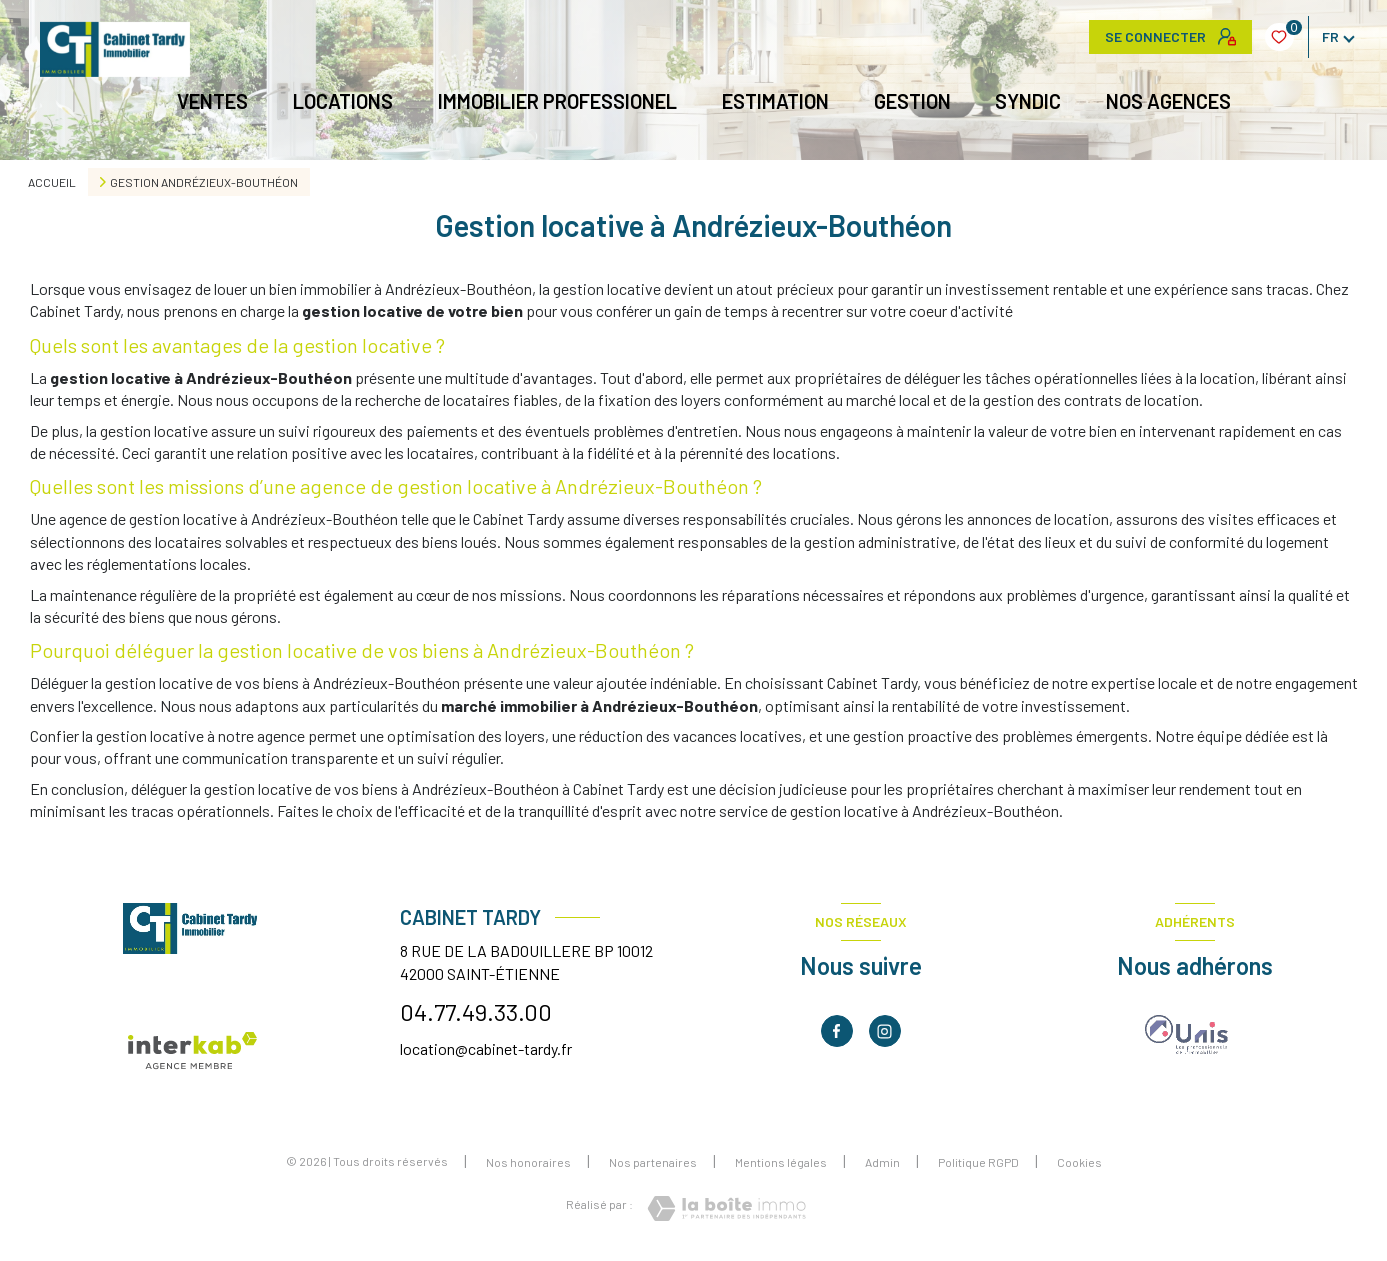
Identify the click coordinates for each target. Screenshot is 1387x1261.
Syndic (1029, 101)
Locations (344, 101)
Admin (882, 1162)
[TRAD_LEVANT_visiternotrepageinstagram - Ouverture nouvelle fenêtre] (885, 1031)
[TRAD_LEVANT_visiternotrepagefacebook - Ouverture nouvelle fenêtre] (837, 1031)
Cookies (1079, 1162)
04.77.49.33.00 (476, 1011)
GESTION (912, 101)
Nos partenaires (653, 1162)
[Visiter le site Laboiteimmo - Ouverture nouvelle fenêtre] (726, 1208)
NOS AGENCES (1169, 101)
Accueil (52, 182)
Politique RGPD (978, 1162)
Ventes (213, 101)
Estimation (775, 101)
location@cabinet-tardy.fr (486, 1048)
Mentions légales (781, 1162)
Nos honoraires (528, 1162)
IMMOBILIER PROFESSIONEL (557, 101)
